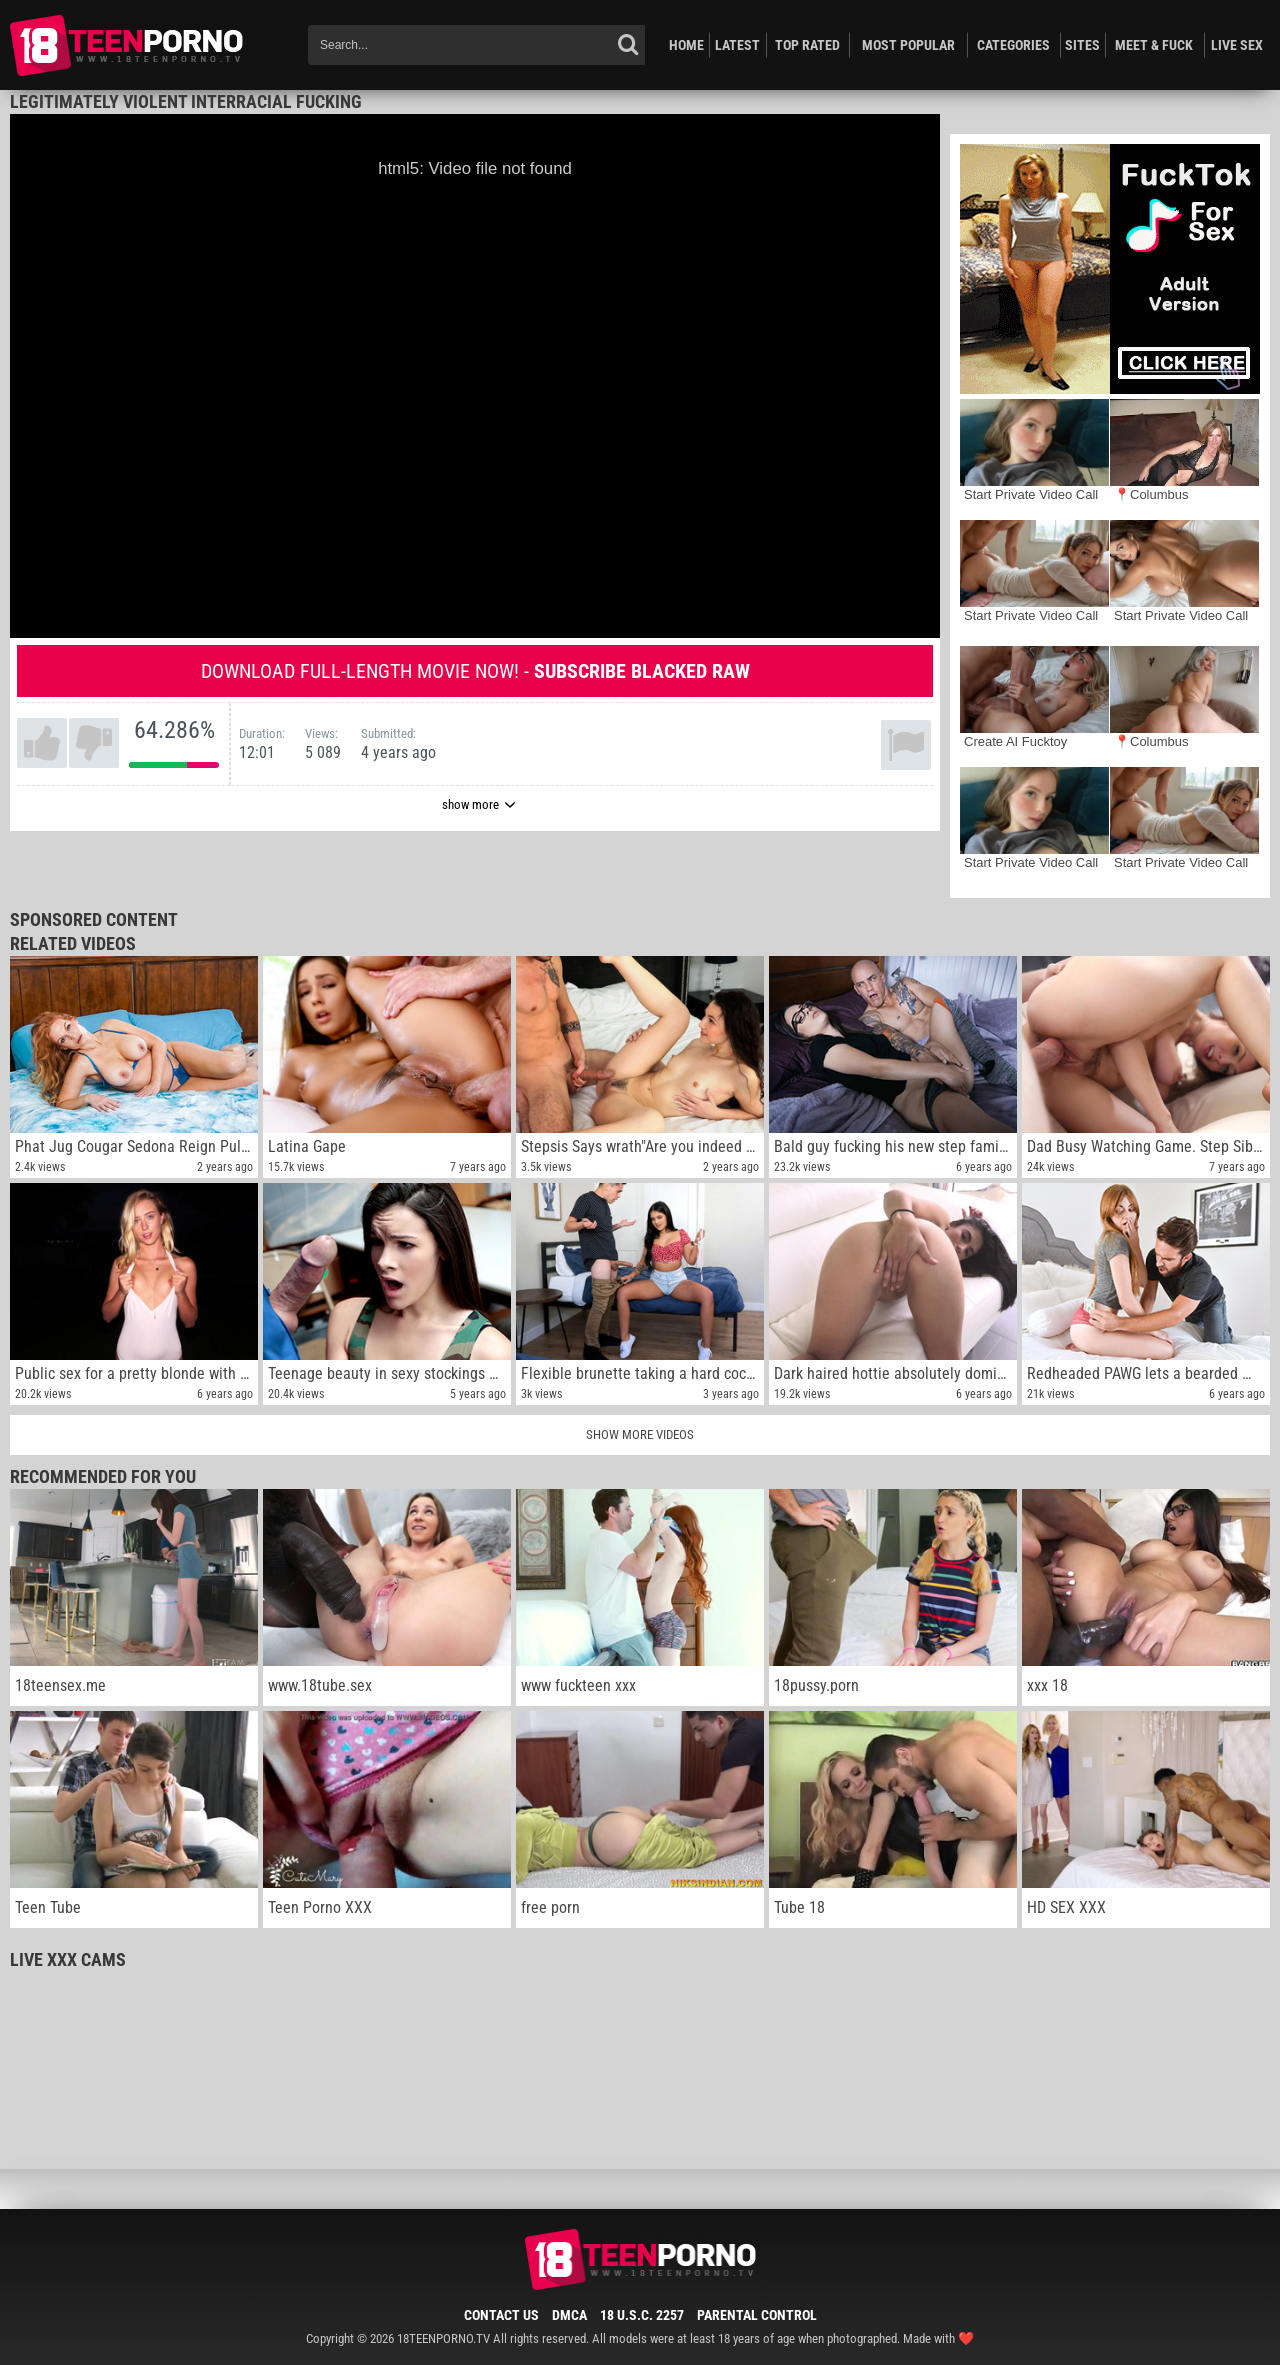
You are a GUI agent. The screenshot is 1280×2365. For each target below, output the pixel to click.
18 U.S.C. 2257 (642, 2315)
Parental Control (757, 2315)
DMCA (569, 2315)
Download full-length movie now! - (475, 671)
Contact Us (501, 2315)
